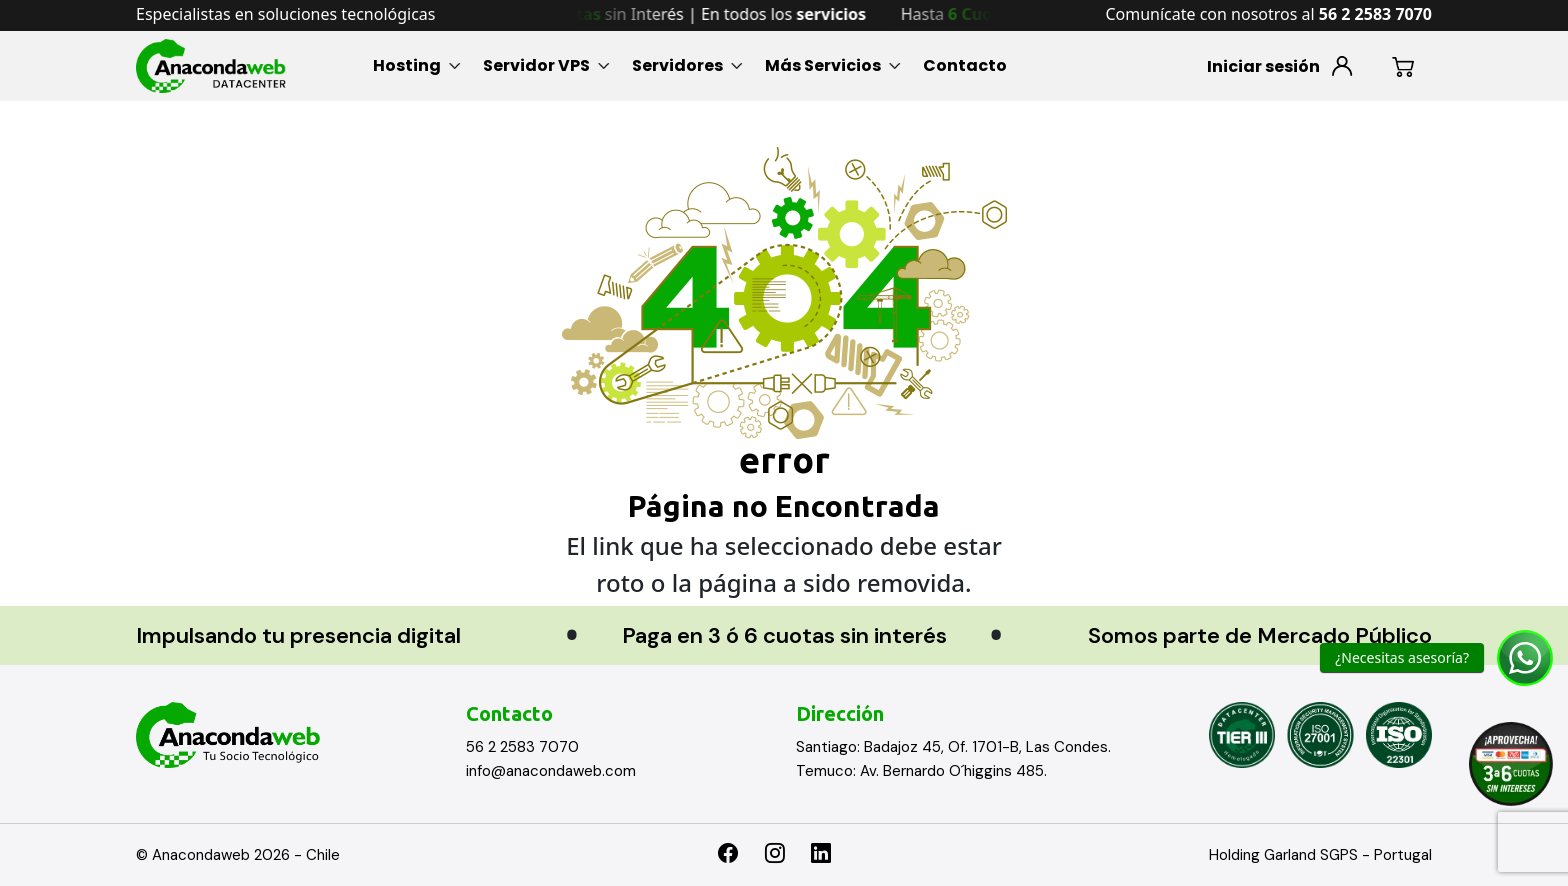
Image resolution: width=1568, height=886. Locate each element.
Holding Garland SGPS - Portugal (1320, 855)
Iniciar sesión (1263, 66)
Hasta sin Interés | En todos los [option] (694, 14)
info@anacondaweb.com (551, 771)
